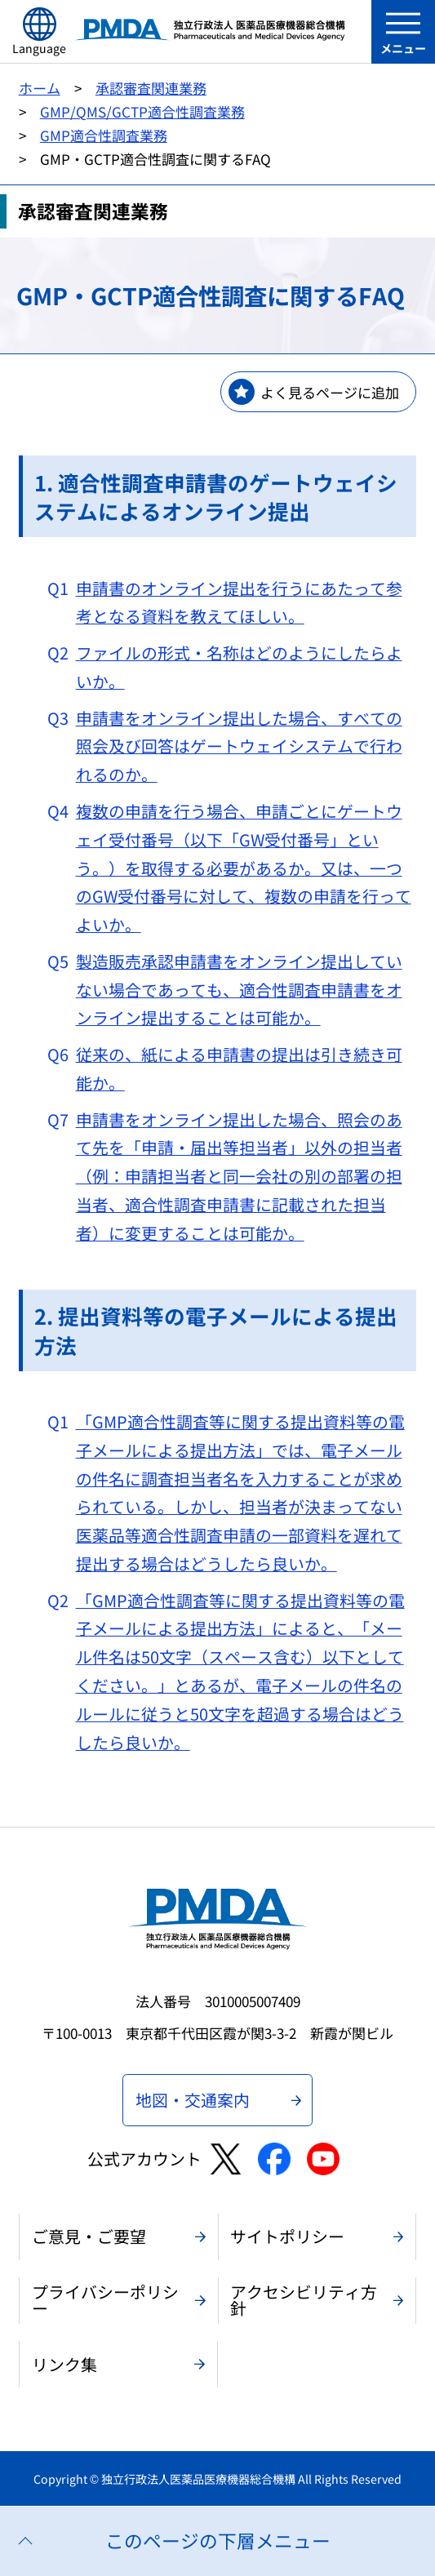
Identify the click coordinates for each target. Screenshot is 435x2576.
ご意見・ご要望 (89, 2236)
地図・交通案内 (192, 2100)
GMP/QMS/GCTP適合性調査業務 (142, 111)
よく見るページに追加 (329, 392)
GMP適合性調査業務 (103, 135)
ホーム (39, 88)
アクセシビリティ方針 (303, 2300)
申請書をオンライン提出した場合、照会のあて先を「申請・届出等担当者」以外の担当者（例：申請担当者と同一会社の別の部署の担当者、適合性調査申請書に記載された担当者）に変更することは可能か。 (239, 1176)
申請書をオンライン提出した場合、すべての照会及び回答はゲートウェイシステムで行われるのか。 (239, 746)
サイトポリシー (287, 2236)
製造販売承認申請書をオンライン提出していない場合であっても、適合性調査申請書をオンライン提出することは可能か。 (239, 989)
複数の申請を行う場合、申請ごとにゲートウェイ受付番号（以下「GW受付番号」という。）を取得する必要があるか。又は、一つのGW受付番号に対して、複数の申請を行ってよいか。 (243, 867)
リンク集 (64, 2364)
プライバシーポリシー (105, 2300)
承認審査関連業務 (150, 88)
